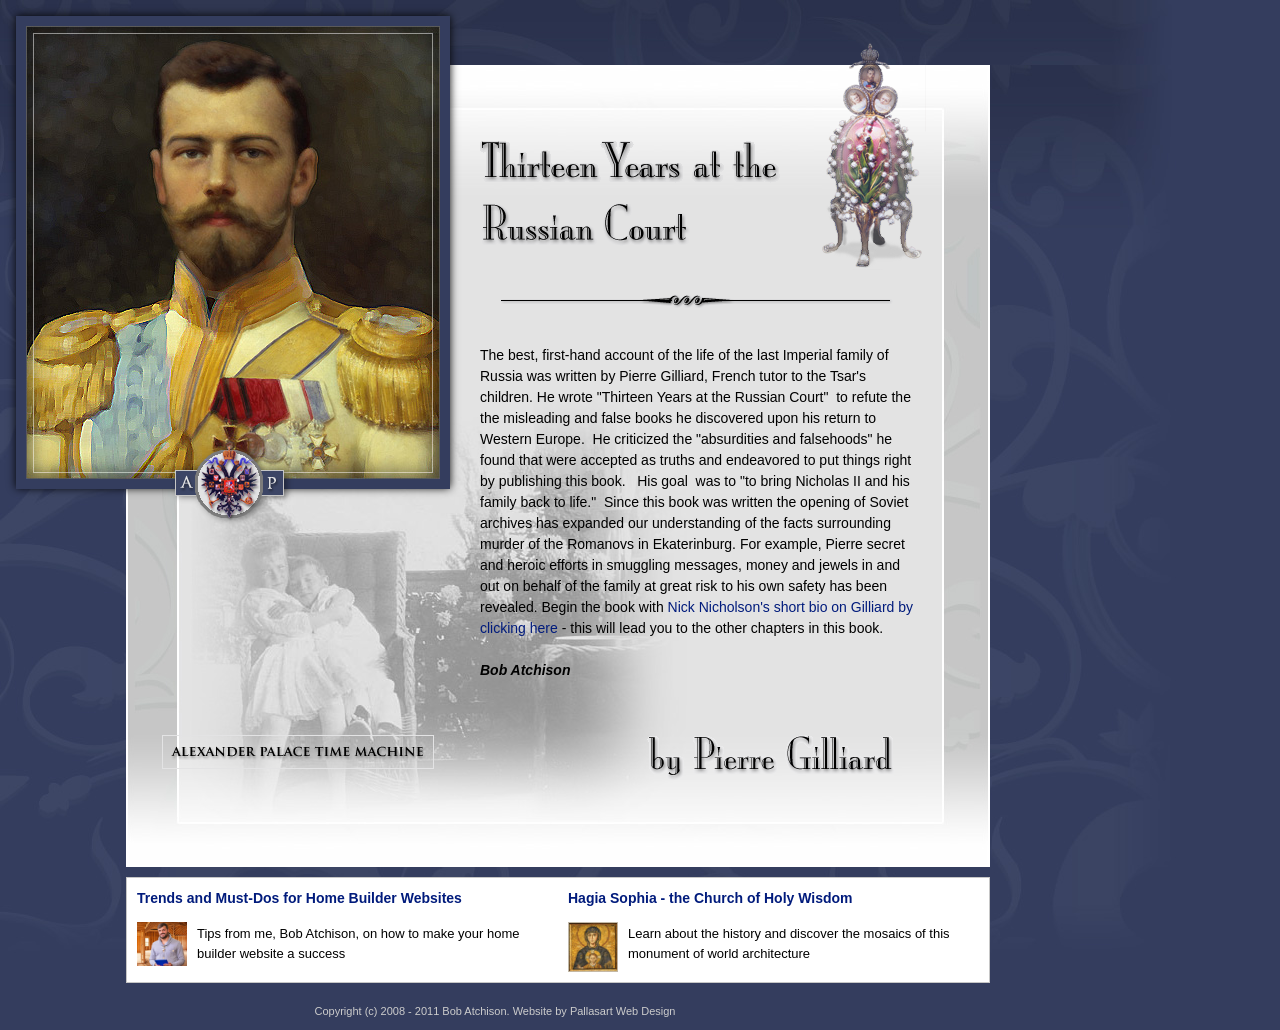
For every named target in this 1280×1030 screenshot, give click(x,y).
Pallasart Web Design (623, 1011)
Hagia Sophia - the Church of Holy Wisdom (710, 898)
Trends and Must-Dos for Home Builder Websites (299, 898)
